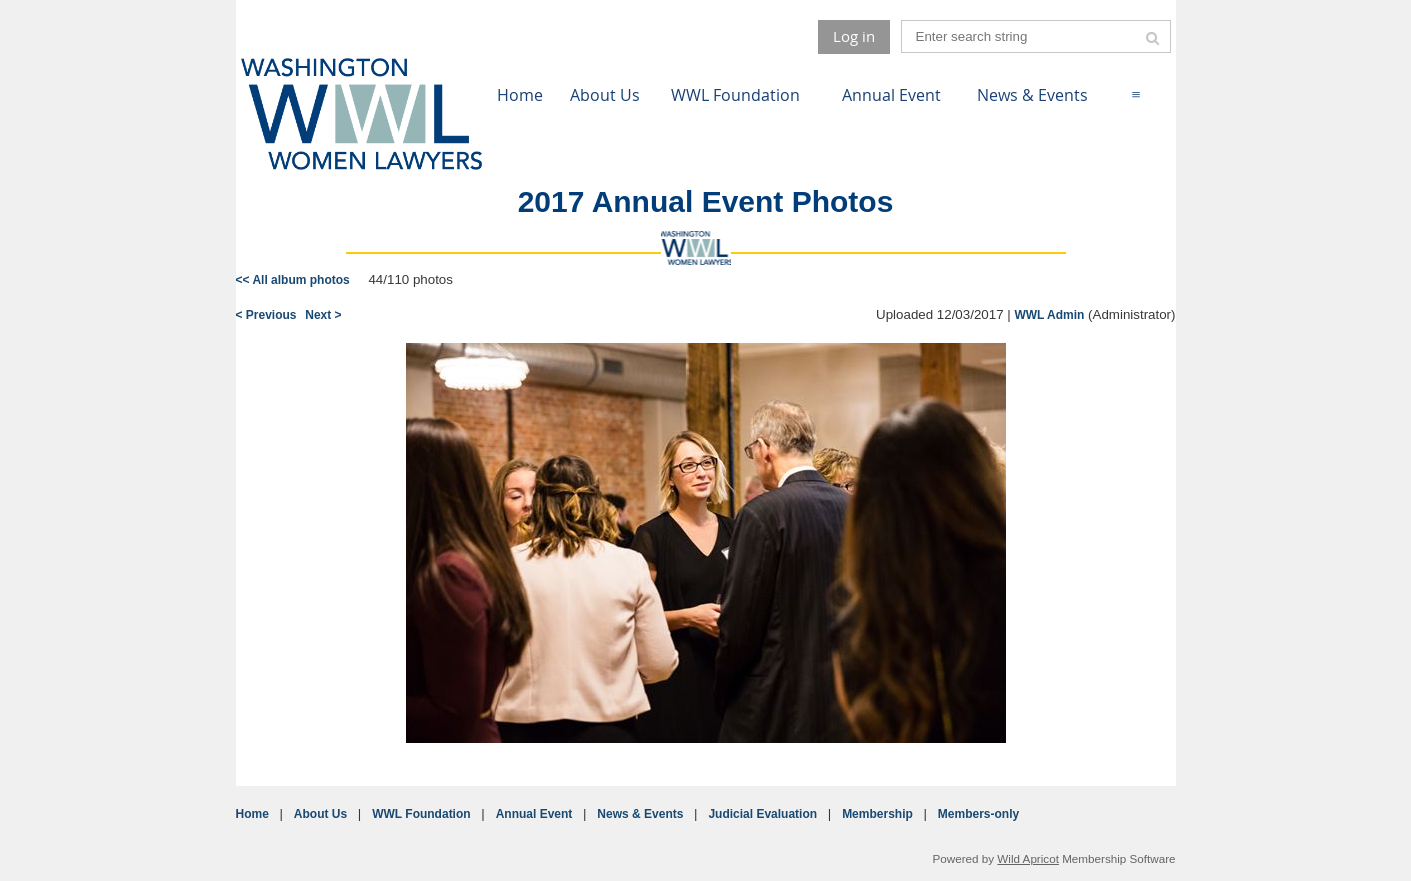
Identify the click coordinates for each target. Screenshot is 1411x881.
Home (252, 814)
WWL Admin (1049, 315)
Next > (323, 315)
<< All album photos (293, 280)
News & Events (640, 814)
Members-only (978, 814)
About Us (320, 814)
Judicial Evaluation (762, 814)
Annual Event (534, 814)
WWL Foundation (421, 814)
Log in (854, 36)
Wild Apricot (1028, 858)
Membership (877, 814)
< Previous (266, 315)
